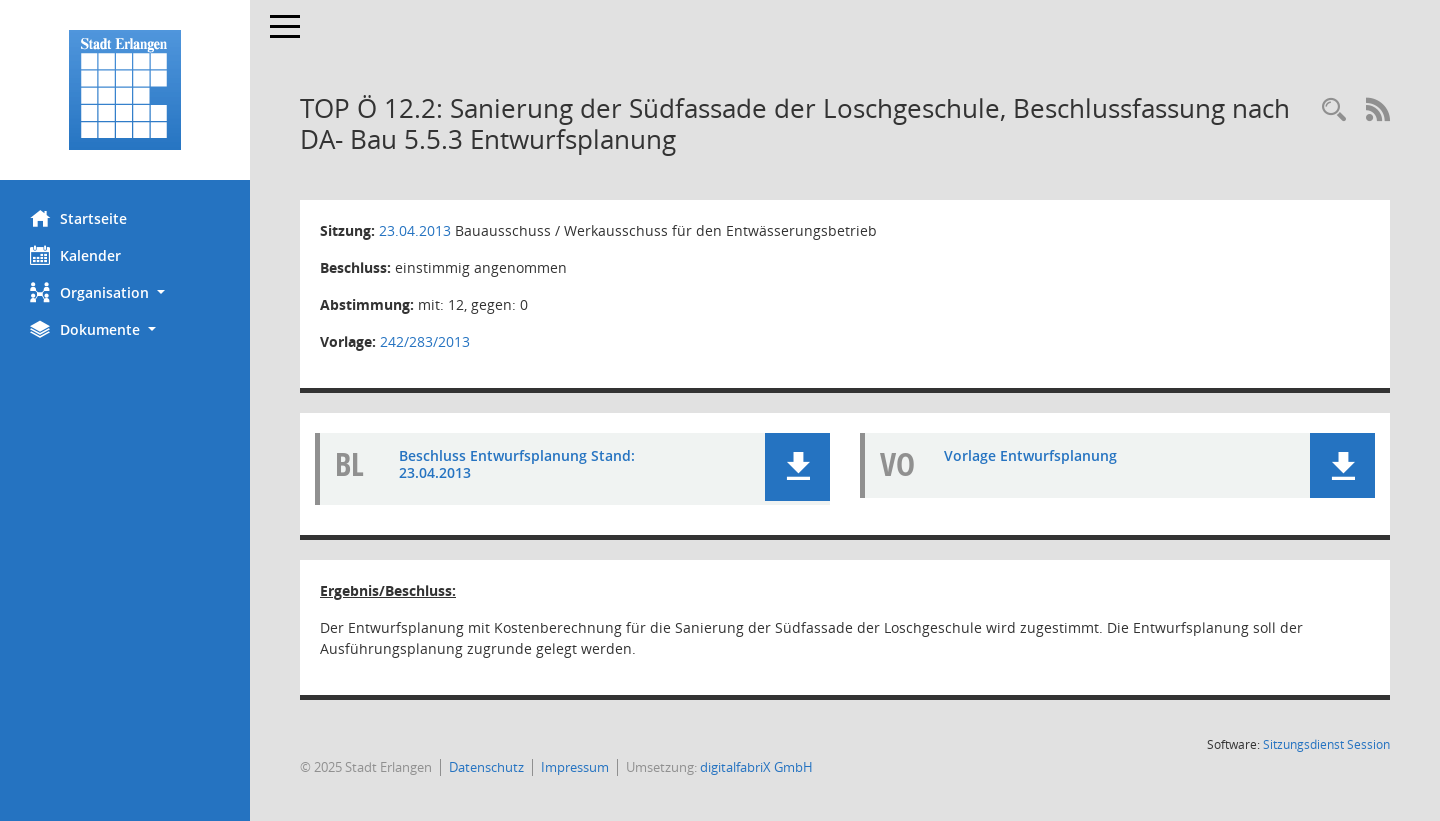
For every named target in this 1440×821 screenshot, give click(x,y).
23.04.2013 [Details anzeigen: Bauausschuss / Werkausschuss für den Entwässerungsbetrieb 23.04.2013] (415, 230)
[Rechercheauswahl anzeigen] (1334, 110)
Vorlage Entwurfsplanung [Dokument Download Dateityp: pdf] (1030, 455)
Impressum (575, 767)
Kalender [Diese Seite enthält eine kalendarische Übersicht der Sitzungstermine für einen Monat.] (75, 255)
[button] (125, 292)
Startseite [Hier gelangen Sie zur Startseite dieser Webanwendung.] (78, 218)
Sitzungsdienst (1326, 744)
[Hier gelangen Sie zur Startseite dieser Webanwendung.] (125, 90)
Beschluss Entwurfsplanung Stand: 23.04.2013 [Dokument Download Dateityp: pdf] (517, 464)
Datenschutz (486, 767)
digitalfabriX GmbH (756, 767)
